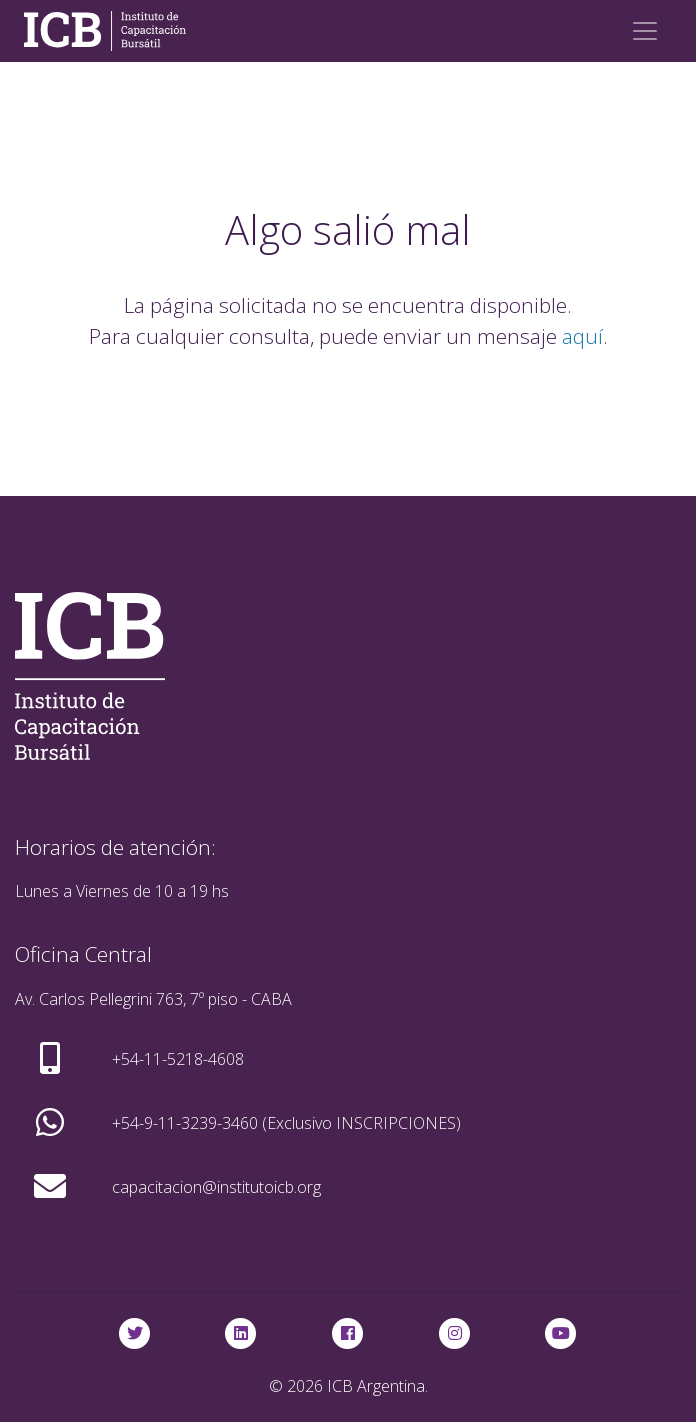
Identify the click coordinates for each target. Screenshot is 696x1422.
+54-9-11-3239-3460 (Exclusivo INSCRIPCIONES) (286, 1123)
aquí (582, 336)
